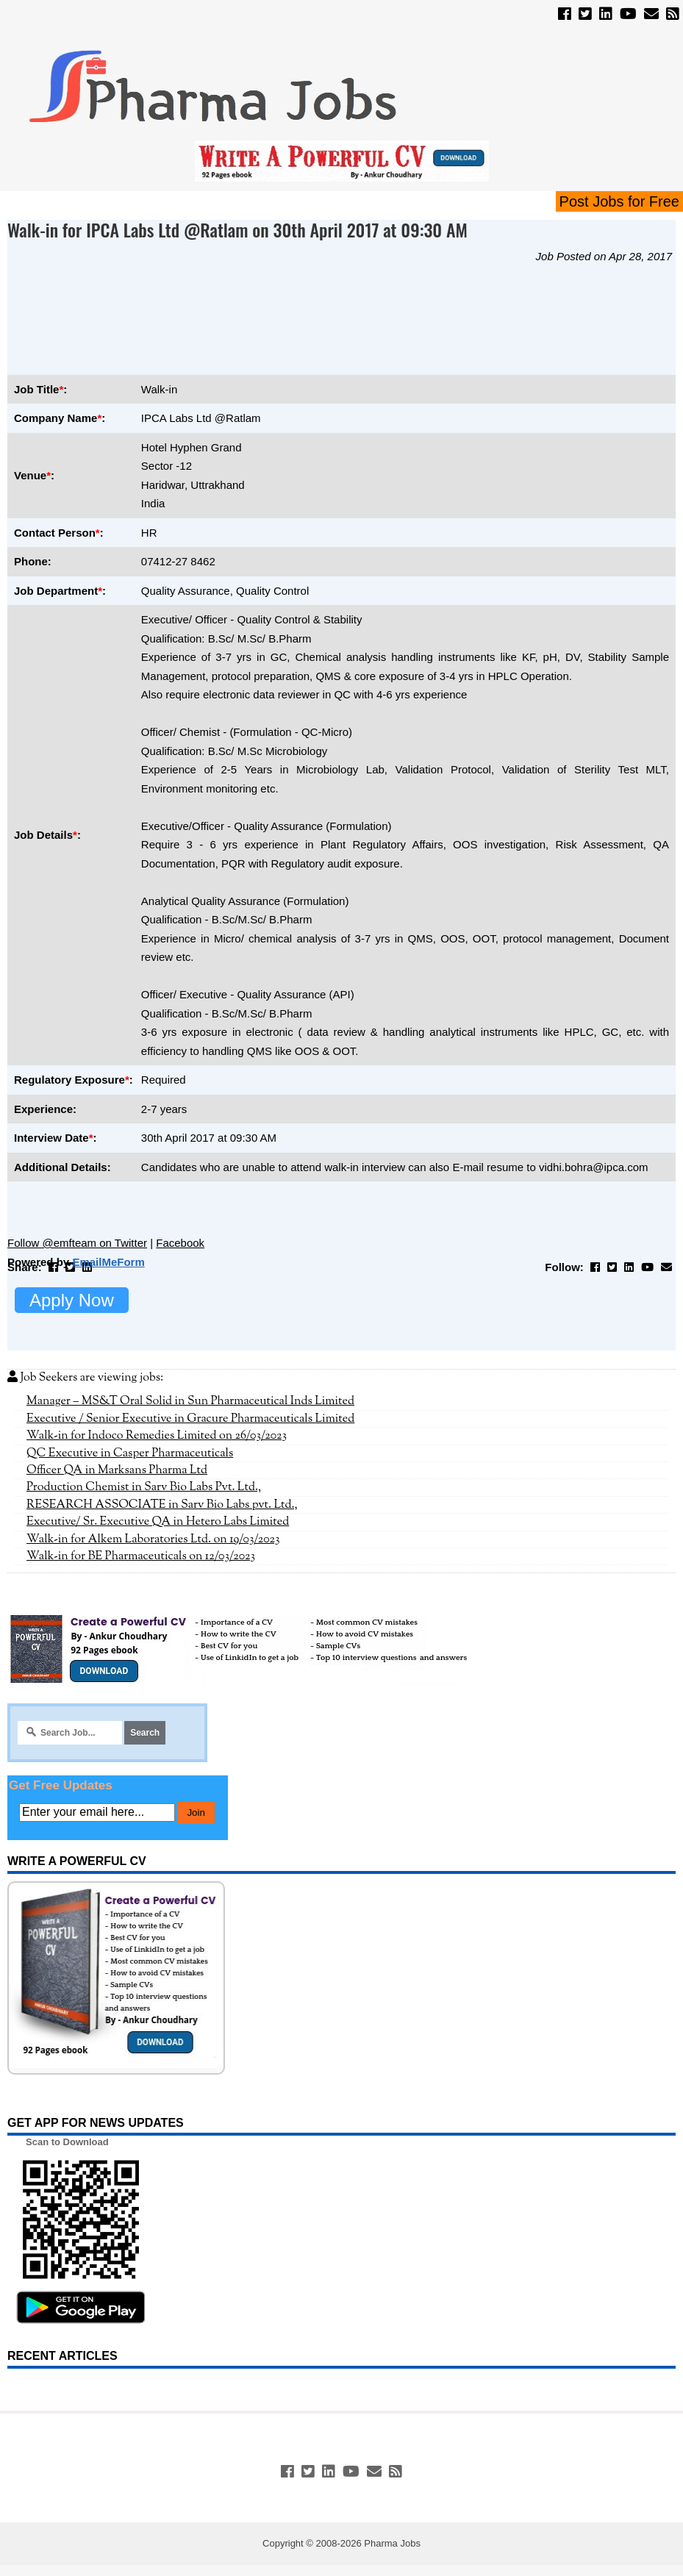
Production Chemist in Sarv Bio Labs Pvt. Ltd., (143, 1487)
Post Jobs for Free (619, 201)
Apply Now (71, 1300)
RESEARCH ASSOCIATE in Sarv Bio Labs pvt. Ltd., (162, 1505)
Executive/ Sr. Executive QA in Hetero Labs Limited (157, 1522)
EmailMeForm (108, 1262)
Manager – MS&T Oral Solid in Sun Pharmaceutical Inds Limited (190, 1401)
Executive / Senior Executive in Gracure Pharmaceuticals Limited (190, 1419)
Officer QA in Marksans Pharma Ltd (116, 1470)
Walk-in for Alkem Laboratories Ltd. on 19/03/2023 (153, 1539)
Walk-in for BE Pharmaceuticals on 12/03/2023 (140, 1556)
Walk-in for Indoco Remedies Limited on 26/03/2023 (156, 1436)
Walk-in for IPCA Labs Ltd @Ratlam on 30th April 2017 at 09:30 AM (237, 229)
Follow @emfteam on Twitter (77, 1243)
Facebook (180, 1243)
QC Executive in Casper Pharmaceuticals (129, 1453)
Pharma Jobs (392, 2543)
